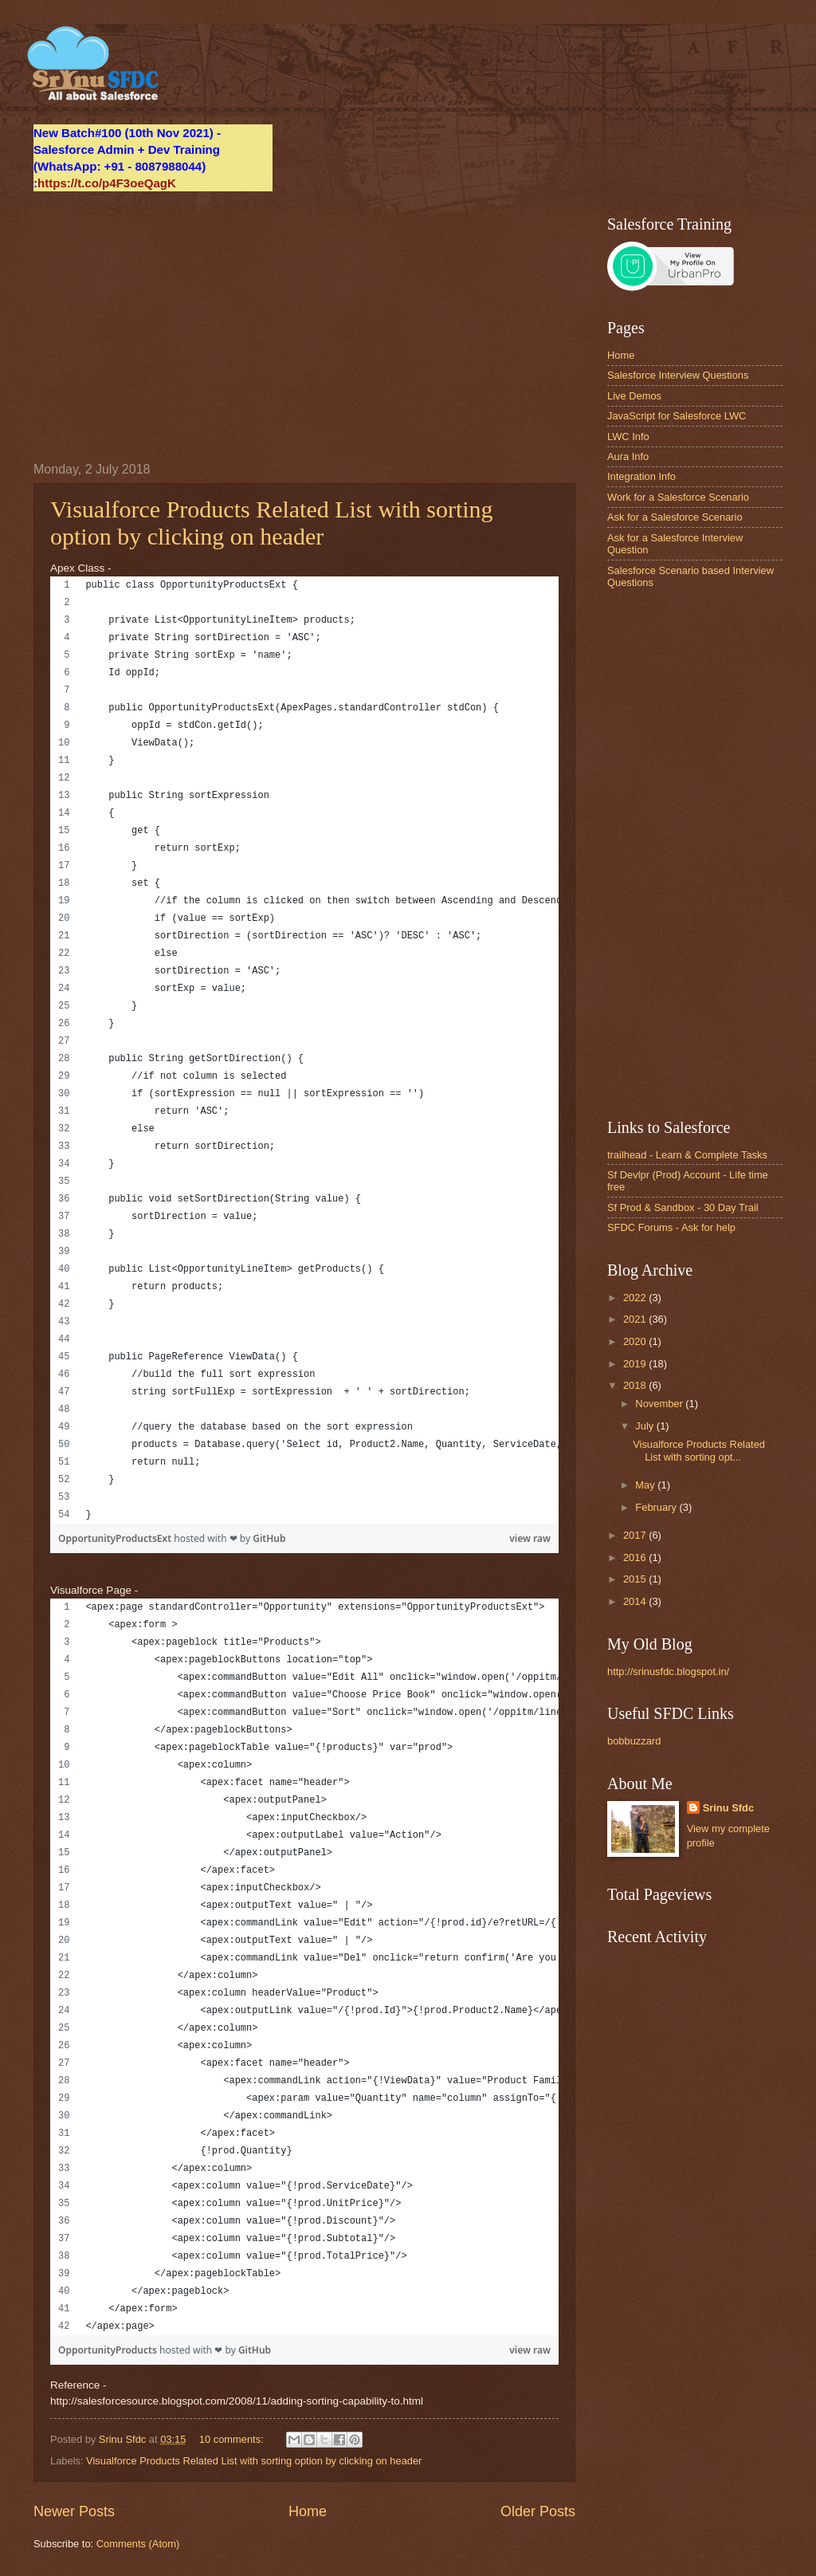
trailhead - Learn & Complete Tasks (687, 1155)
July (645, 1426)
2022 (636, 1298)
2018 (636, 1385)
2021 (636, 1319)
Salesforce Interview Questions (677, 375)
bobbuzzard (634, 1741)
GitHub (269, 1538)
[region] (304, 1050)
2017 (636, 1535)
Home (307, 2511)
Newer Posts (74, 2511)
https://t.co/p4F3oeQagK (106, 183)
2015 (636, 1579)
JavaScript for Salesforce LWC (676, 416)
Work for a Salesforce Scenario (678, 497)
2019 (636, 1364)
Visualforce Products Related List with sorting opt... (699, 1450)
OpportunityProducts (108, 2350)
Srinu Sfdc (728, 1808)
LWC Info (628, 436)
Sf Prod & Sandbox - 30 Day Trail (683, 1207)
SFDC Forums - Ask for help (671, 1227)
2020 (636, 1341)
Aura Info (628, 456)
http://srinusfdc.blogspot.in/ (668, 1671)
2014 (636, 1601)
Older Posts (537, 2511)
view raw (530, 1538)
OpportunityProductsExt (116, 1538)
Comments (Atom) (137, 2544)
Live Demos (634, 396)
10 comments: (232, 2439)
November (660, 1404)
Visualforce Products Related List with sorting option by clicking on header (271, 522)
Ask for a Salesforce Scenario (675, 517)
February (657, 1507)
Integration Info (641, 476)
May (646, 1485)
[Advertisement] (304, 327)
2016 (636, 1557)
